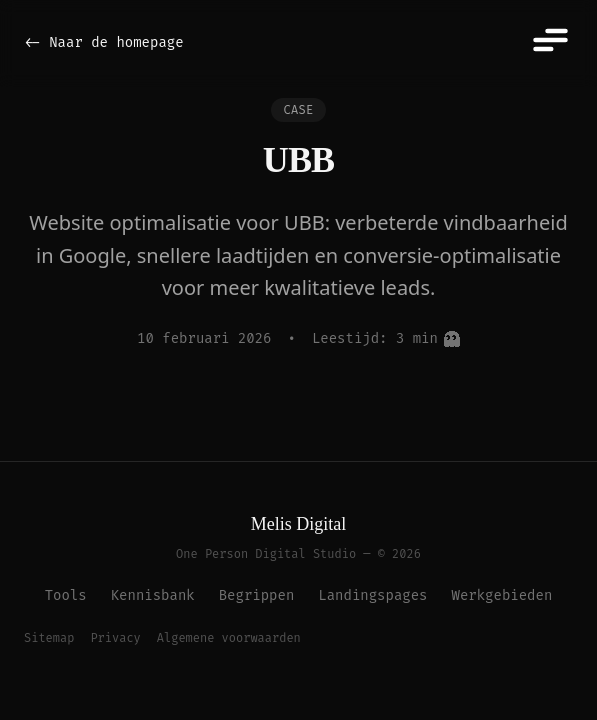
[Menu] (549, 40)
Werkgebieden (502, 595)
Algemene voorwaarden (229, 638)
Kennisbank (153, 595)
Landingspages (372, 595)
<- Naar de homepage (104, 42)
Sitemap (49, 638)
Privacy (115, 638)
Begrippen (257, 595)
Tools (66, 595)
